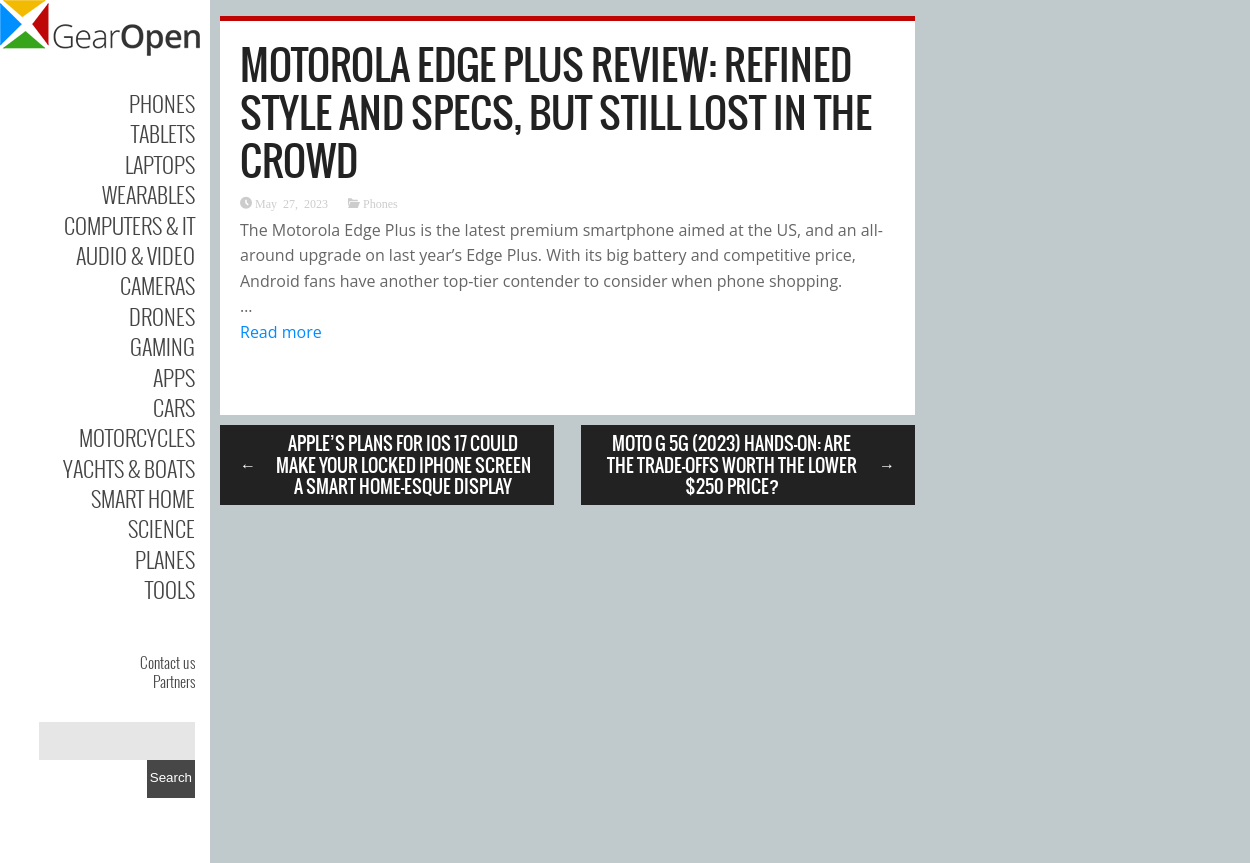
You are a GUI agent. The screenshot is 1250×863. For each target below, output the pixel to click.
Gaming (162, 346)
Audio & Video (135, 255)
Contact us (167, 662)
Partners (174, 681)
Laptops (160, 164)
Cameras (157, 285)
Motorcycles (137, 437)
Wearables (148, 194)
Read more (281, 332)
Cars (174, 407)
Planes (165, 559)
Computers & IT (129, 225)
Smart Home (143, 498)
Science (161, 528)
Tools (170, 589)
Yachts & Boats (129, 468)
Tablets (163, 133)
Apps (174, 377)
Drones (162, 316)
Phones (162, 103)
